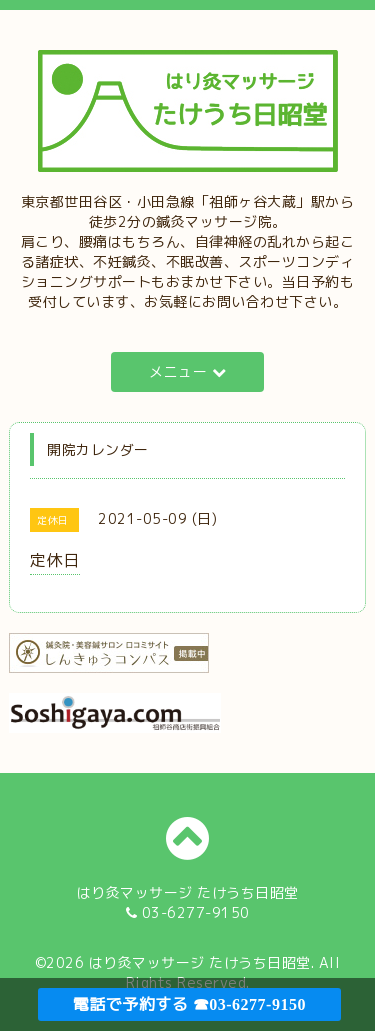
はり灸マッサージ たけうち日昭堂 (200, 962)
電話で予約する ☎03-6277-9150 (189, 1004)
